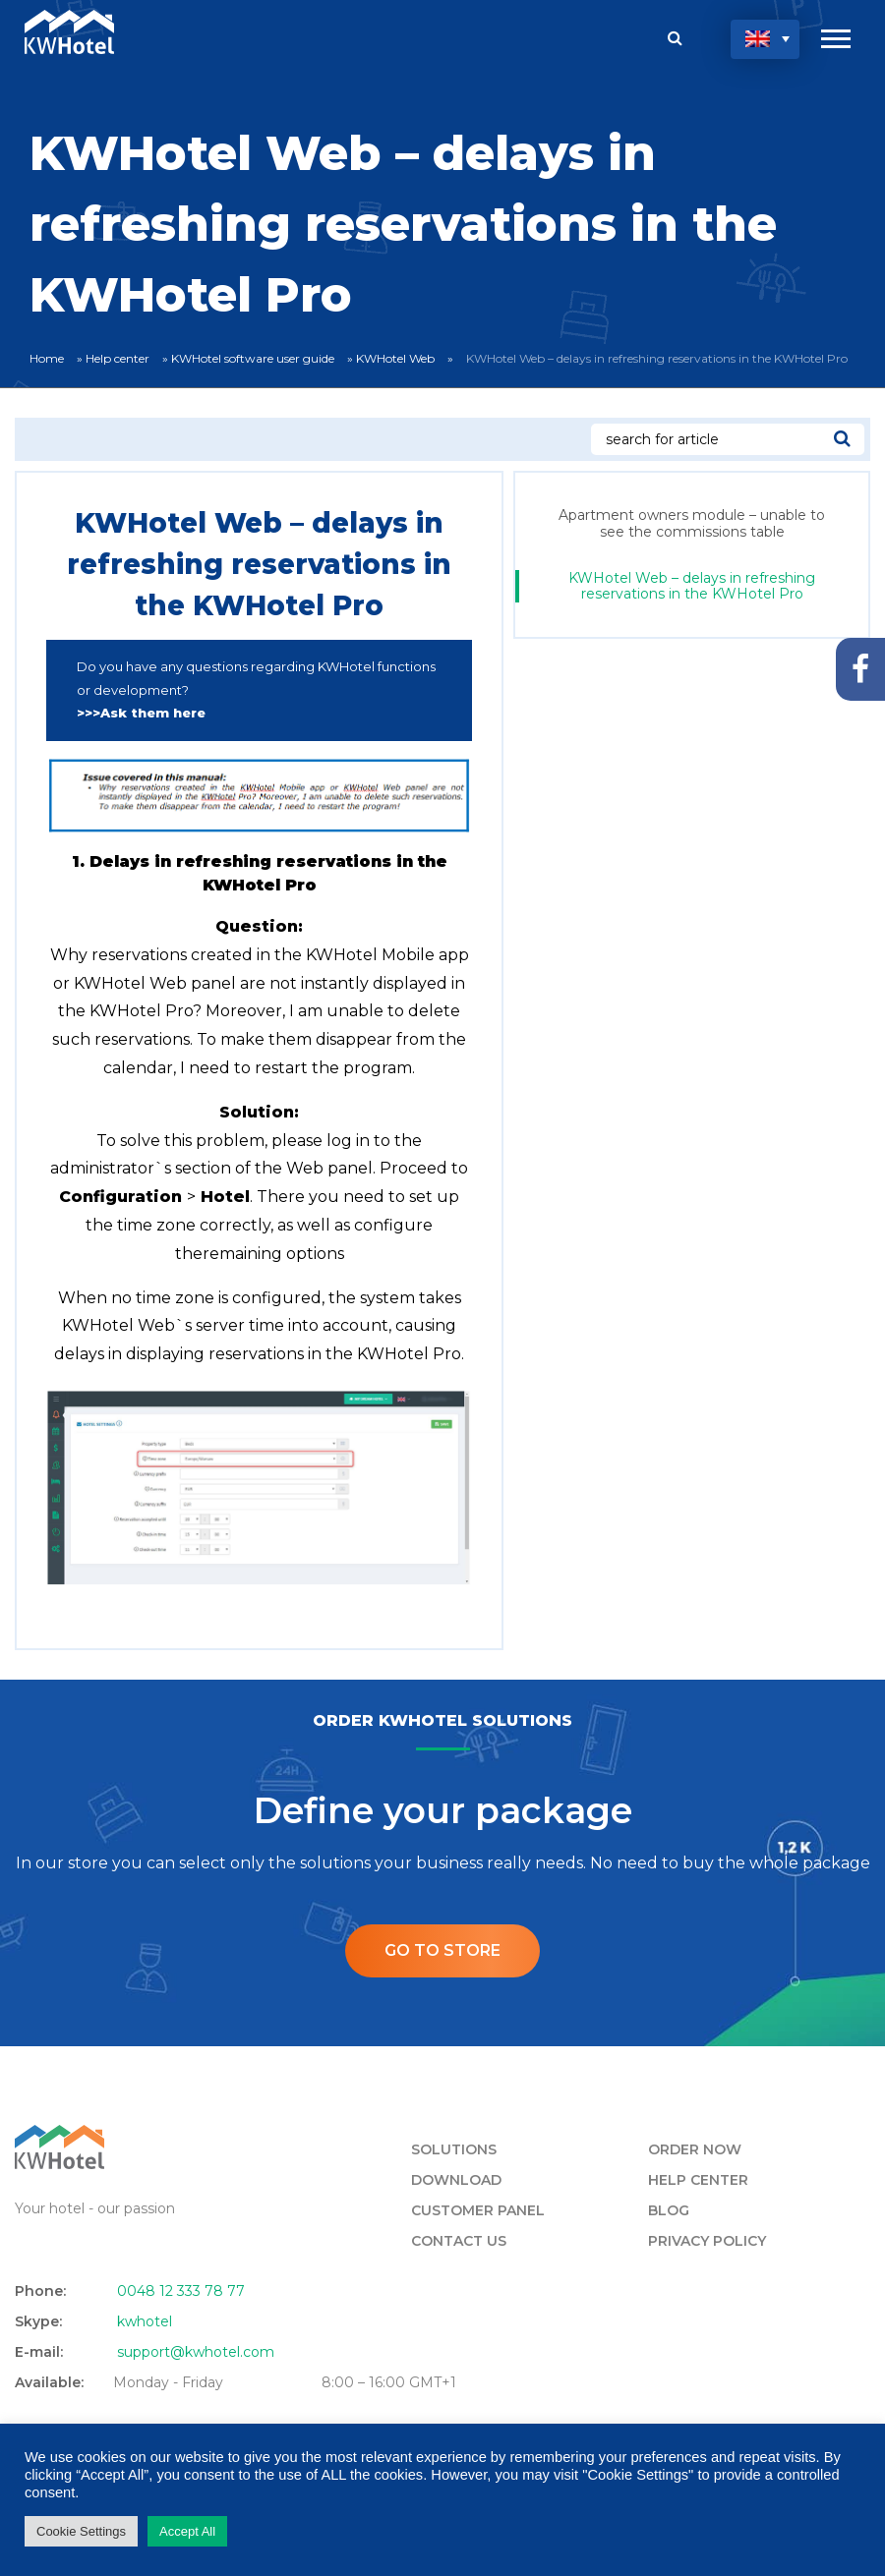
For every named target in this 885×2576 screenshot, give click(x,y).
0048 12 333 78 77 (181, 2291)
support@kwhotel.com (195, 2352)
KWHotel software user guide (252, 358)
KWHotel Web (395, 358)
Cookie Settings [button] (81, 2531)
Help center (117, 358)
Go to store (442, 1950)
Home (47, 358)
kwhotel (144, 2321)
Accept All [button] (187, 2531)
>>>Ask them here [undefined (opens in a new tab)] (141, 712)
